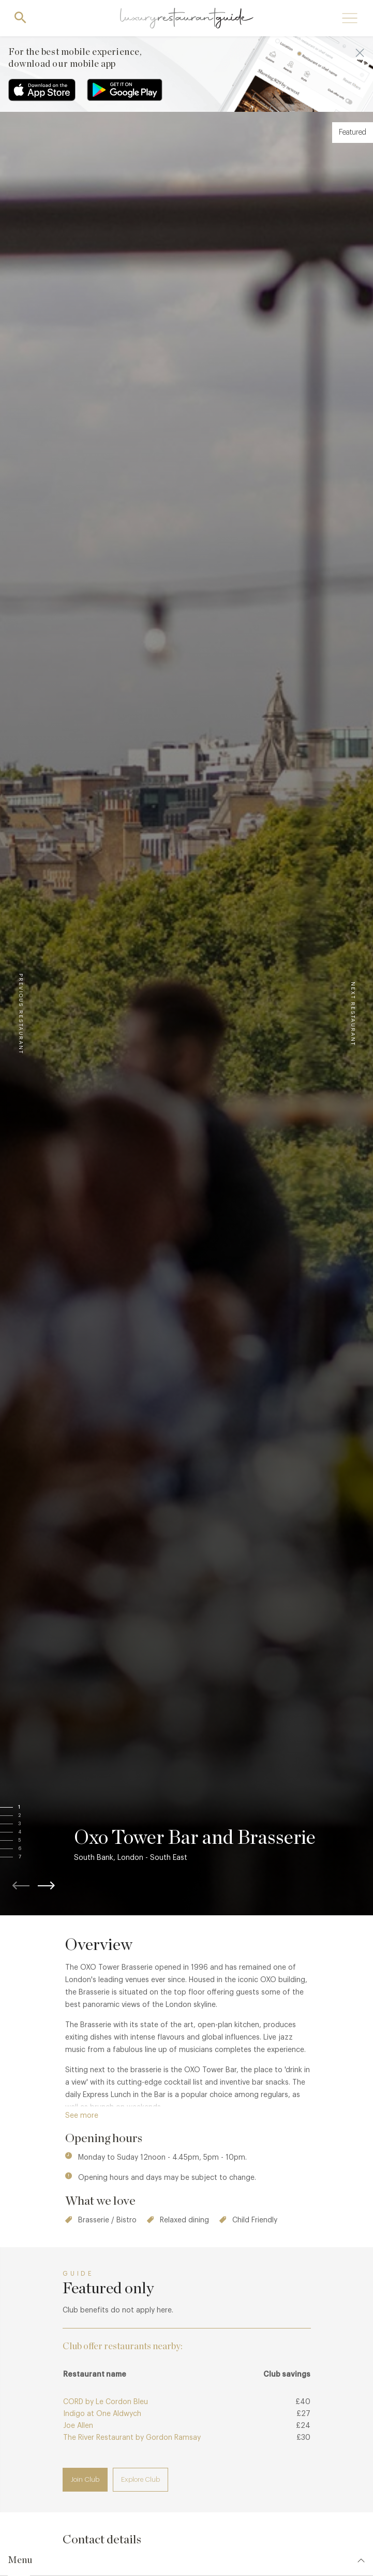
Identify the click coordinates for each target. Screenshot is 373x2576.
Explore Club (140, 2479)
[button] (29, 1808)
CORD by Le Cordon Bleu (105, 2402)
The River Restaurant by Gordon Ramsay (132, 2437)
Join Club (85, 2479)
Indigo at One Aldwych (102, 2414)
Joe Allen (78, 2425)
